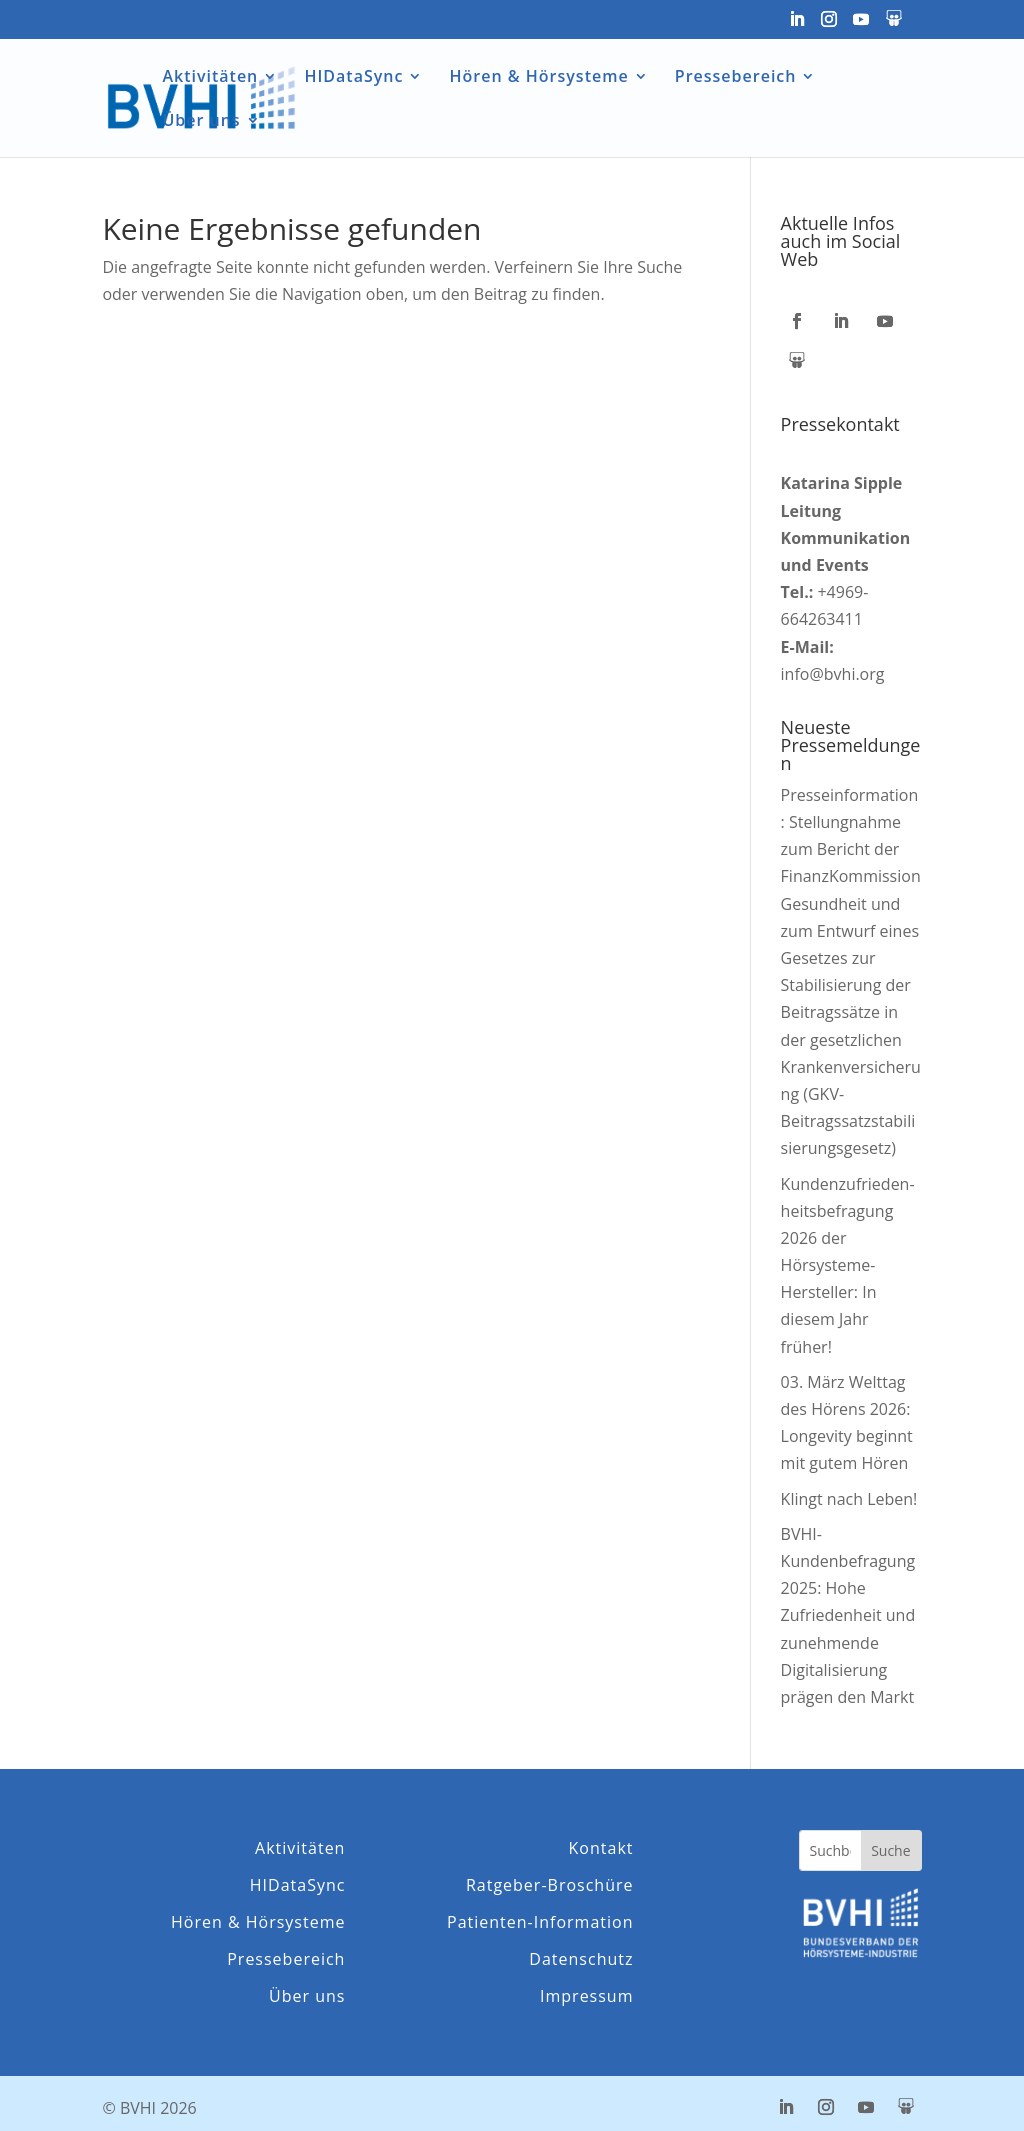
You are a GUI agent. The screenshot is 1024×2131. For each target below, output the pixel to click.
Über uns (201, 122)
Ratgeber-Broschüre (550, 1885)
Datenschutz (581, 1959)
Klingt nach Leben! (849, 1499)
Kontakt (601, 1848)
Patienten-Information (540, 1922)
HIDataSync (353, 78)
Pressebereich (736, 78)
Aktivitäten (210, 78)
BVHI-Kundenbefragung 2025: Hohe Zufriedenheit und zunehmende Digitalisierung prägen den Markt (848, 1615)
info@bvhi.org (833, 674)
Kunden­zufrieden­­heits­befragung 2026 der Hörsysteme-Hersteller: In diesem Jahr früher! (848, 1265)
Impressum (586, 1996)
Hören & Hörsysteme (539, 78)
